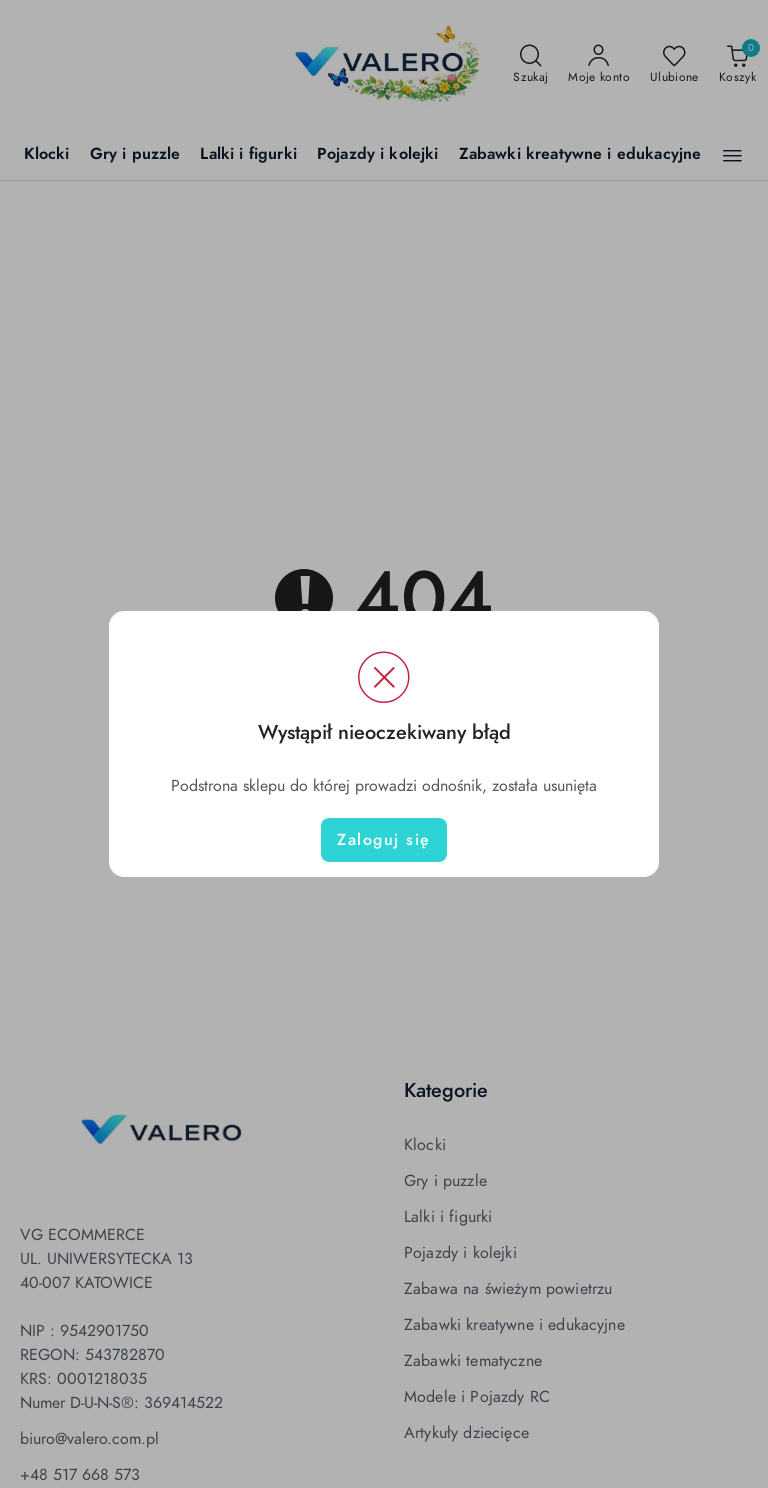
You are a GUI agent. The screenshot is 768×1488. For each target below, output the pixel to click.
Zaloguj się (384, 840)
